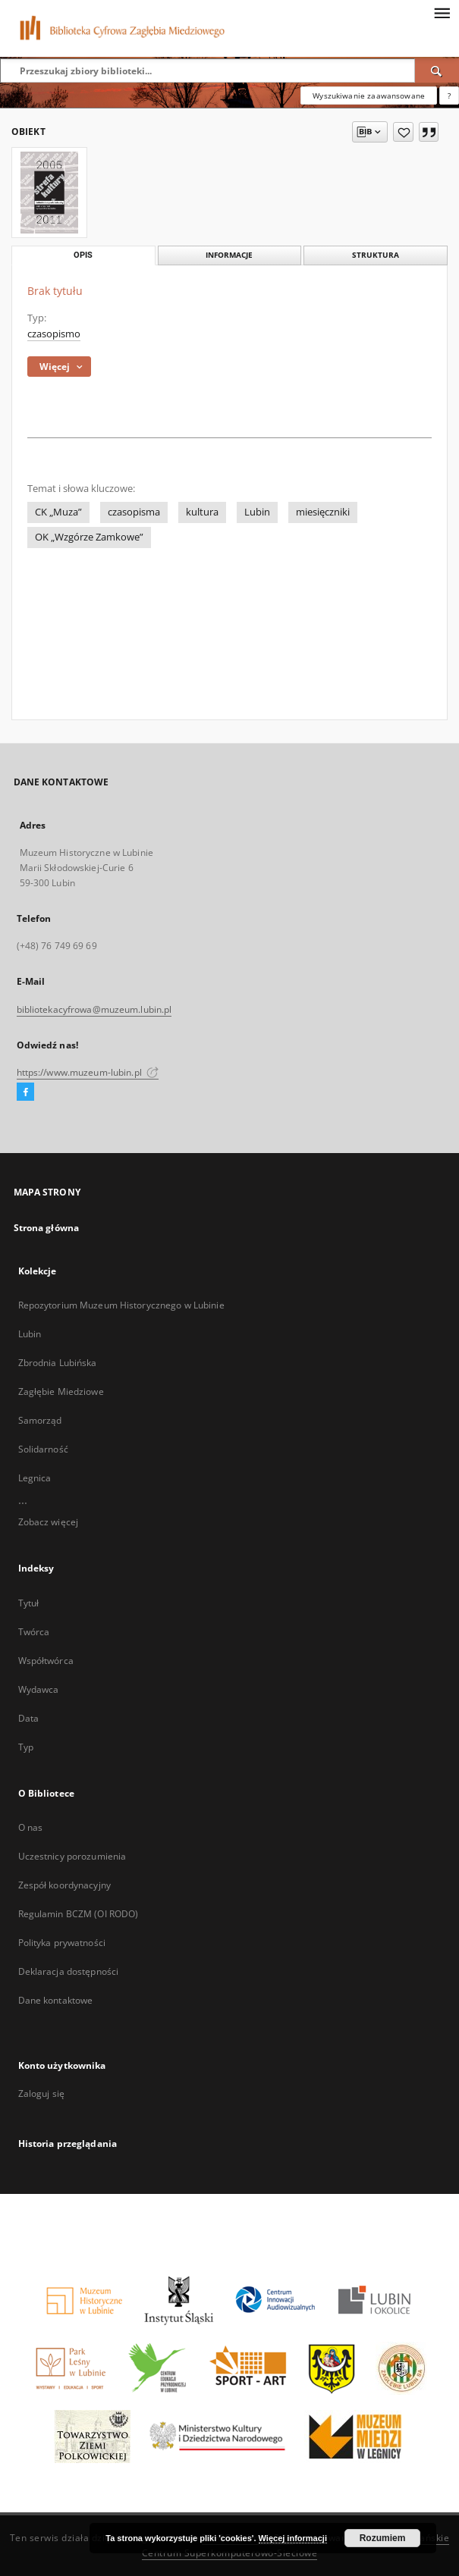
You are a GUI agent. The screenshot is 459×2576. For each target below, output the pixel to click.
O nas (30, 1827)
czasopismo (53, 333)
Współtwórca (46, 1660)
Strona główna (47, 1227)
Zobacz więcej (48, 1521)
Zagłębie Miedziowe (61, 1391)
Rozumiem (383, 2538)
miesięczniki (323, 512)
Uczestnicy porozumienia (72, 1856)
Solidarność (43, 1449)
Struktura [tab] (375, 255)
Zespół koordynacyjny (64, 1885)
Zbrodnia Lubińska (57, 1362)
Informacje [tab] (229, 255)
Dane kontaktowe (55, 2000)
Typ (25, 1747)
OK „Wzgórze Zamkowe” (89, 537)
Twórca (34, 1631)
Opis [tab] (83, 255)
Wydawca (38, 1689)
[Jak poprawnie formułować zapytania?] (449, 95)
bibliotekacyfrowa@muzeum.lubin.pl (94, 1009)
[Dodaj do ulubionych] (403, 132)
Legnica (35, 1477)
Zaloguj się (41, 2093)
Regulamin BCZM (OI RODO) (78, 1913)
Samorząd (40, 1420)
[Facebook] (25, 1092)
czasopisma (134, 512)
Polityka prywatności (61, 1942)
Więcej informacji (293, 2538)
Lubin (257, 512)
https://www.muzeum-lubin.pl (88, 1072)
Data (28, 1718)
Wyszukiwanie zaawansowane (369, 95)
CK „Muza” (58, 512)
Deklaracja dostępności (68, 1971)
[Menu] (441, 12)
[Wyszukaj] (437, 70)
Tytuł (28, 1603)
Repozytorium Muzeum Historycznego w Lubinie (121, 1305)
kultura (202, 512)
